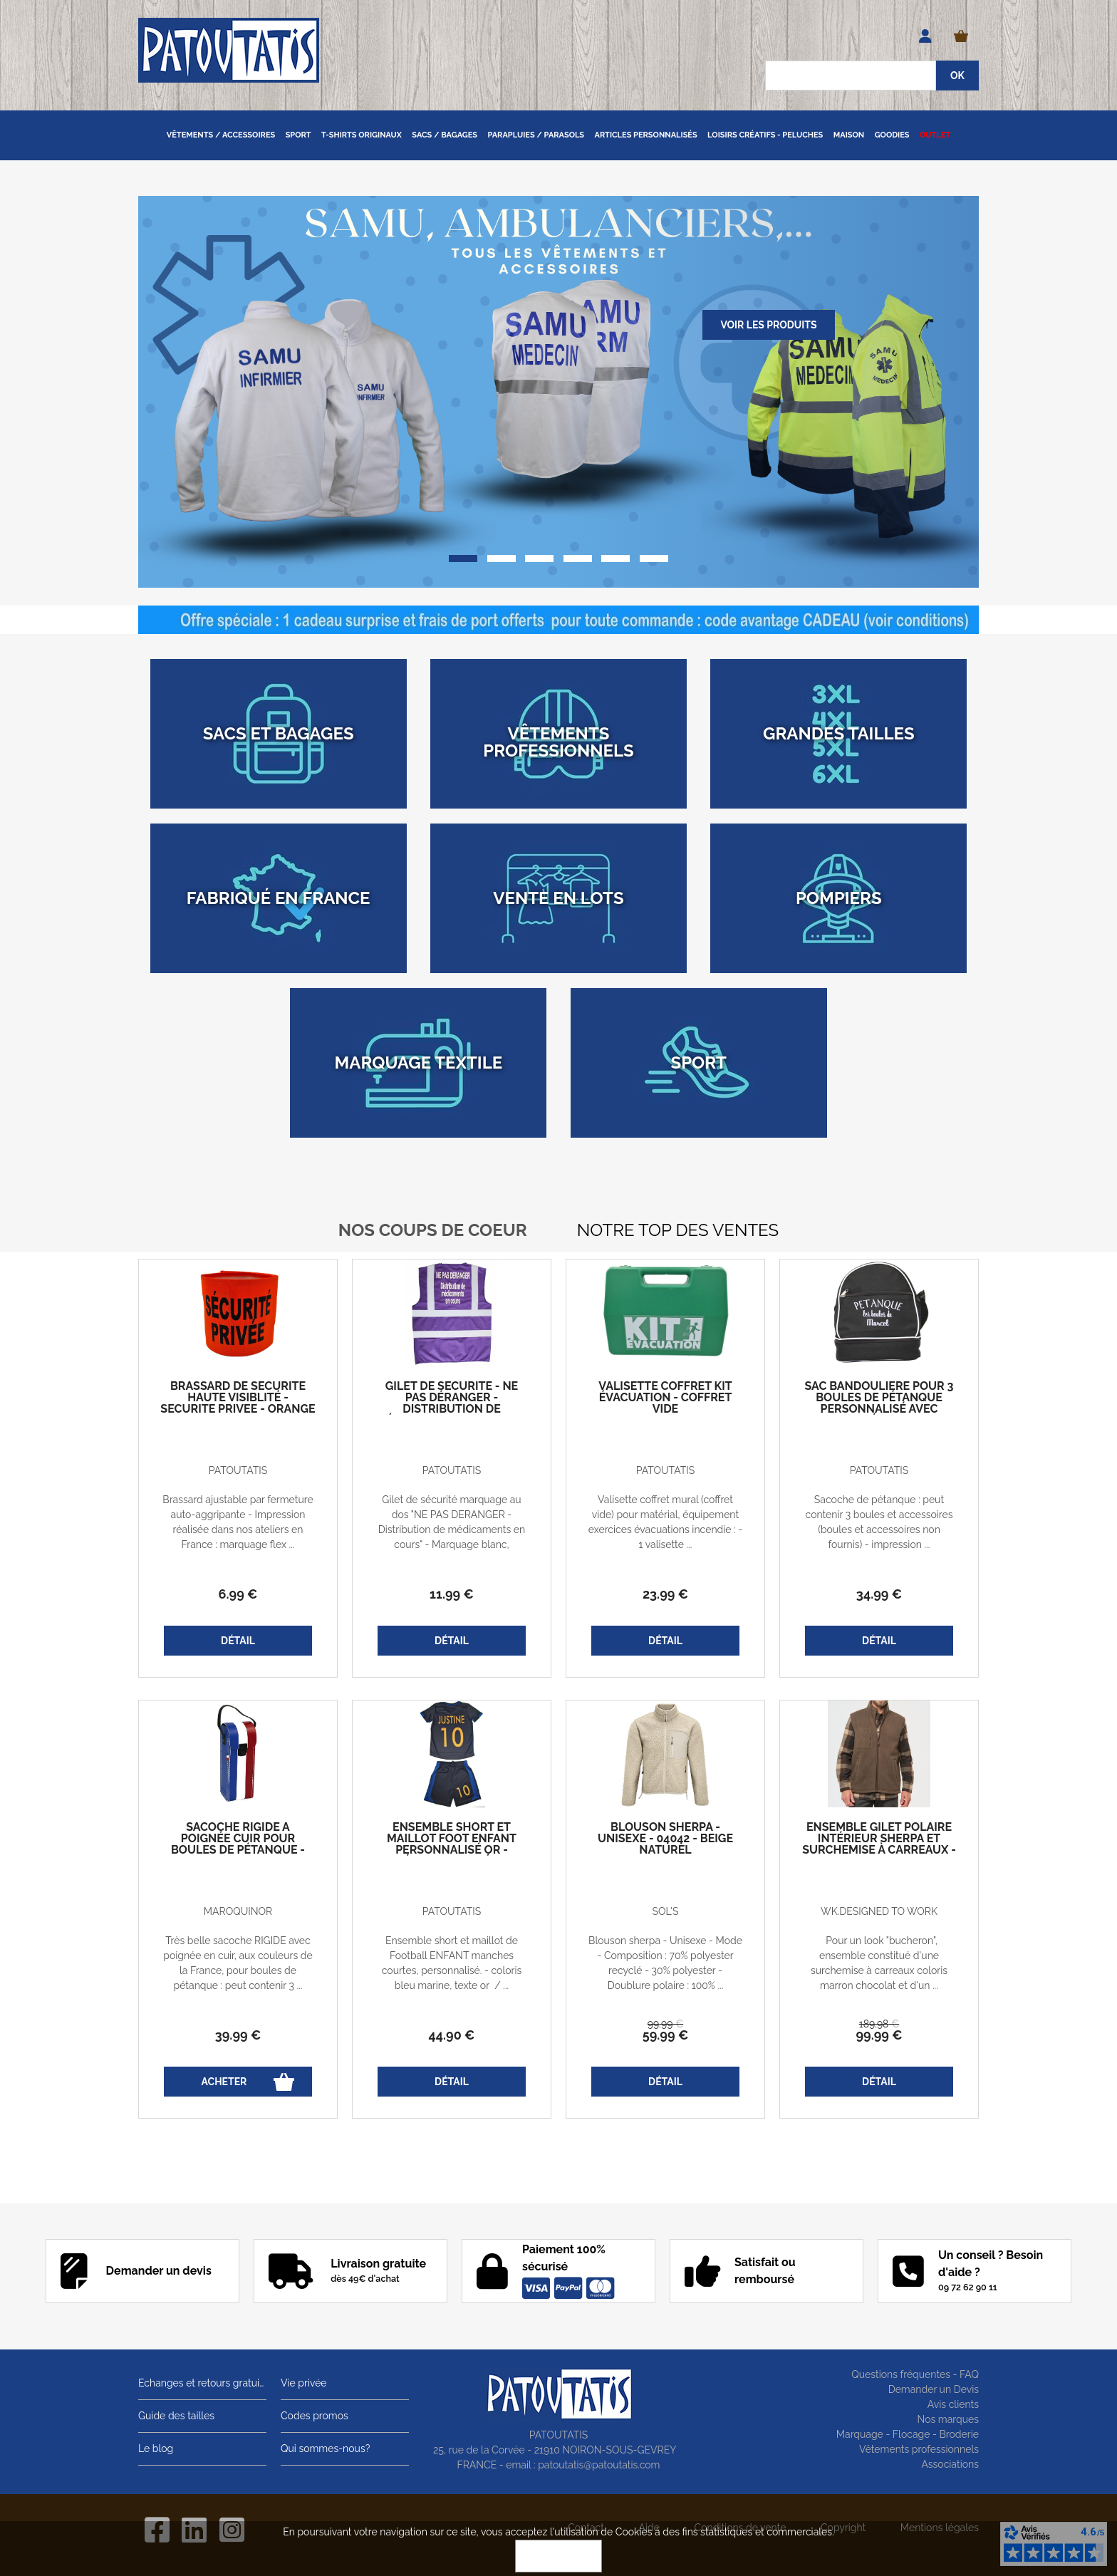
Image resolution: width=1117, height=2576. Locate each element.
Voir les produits (768, 325)
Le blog (155, 2448)
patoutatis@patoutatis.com (599, 2465)
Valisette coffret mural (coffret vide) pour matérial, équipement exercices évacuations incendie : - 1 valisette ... (665, 1522)
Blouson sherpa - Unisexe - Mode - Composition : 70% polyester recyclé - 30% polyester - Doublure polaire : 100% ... (665, 1963)
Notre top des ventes (678, 1230)
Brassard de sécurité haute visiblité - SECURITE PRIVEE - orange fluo (237, 1403)
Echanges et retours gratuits (202, 2383)
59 (666, 2034)
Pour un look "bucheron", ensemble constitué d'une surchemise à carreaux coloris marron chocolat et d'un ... (879, 1963)
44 (452, 2034)
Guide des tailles (176, 2415)
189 (879, 2024)
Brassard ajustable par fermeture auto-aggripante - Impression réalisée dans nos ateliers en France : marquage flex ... (237, 1522)
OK (558, 2556)
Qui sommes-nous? (325, 2448)
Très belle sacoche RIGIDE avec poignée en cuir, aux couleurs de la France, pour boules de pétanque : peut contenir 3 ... (237, 1963)
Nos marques (948, 2419)
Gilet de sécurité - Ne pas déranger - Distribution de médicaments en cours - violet (451, 1409)
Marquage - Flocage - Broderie (907, 2434)
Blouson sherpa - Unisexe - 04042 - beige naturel (665, 1839)
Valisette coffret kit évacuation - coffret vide (665, 1398)
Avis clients (953, 2404)
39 (238, 2034)
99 (665, 2024)
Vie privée (304, 2383)
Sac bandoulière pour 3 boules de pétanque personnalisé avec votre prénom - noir (879, 1403)
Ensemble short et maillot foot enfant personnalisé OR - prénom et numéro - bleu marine (451, 1850)
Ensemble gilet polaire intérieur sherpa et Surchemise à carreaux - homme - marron (879, 1844)
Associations (950, 2464)
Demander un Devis (933, 2389)
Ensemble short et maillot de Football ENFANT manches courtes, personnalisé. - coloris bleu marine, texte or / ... (452, 1963)
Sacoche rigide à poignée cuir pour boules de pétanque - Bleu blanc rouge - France (238, 1850)
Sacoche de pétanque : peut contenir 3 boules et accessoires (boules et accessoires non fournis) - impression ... (879, 1522)
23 (665, 1593)
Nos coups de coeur (432, 1230)
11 (452, 1593)
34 (879, 1593)
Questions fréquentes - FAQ (915, 2374)
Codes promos (314, 2415)
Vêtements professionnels (919, 2449)
